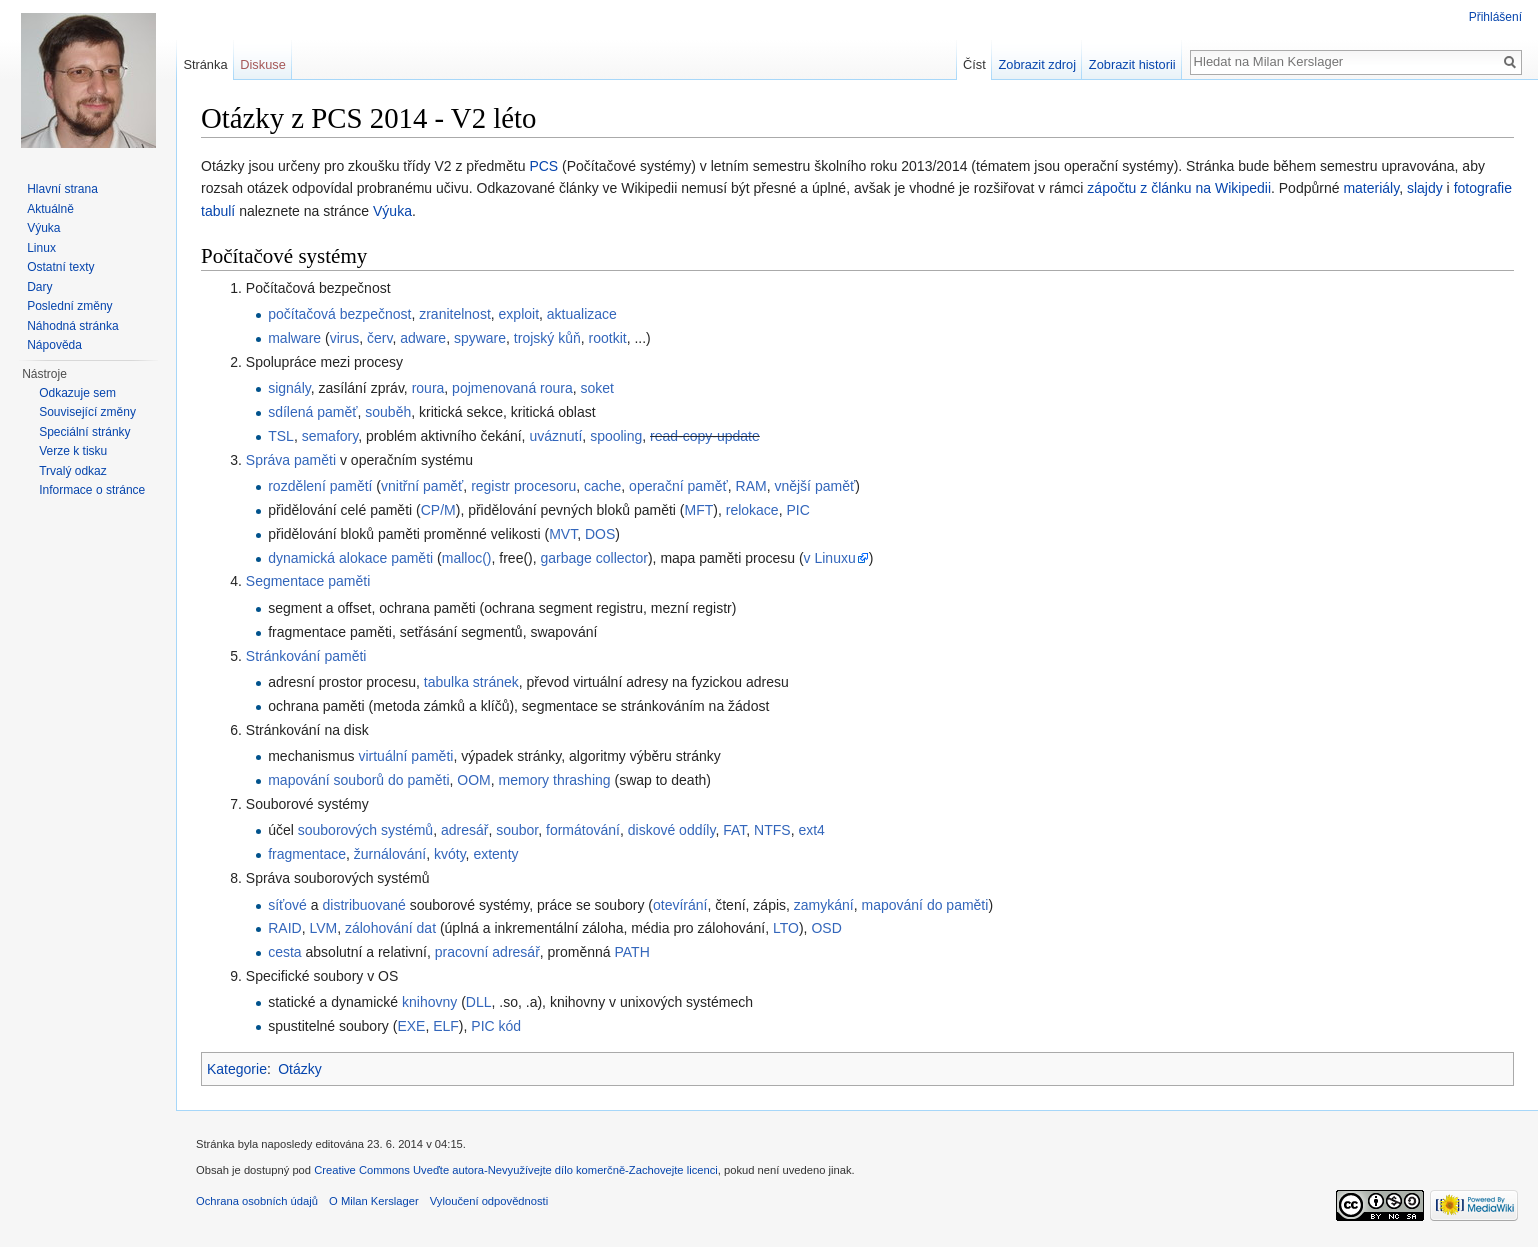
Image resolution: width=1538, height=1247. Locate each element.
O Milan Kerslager (374, 1201)
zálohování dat (390, 928)
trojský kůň (547, 338)
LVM (323, 928)
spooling (616, 436)
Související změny (87, 412)
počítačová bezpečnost (339, 314)
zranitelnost (455, 314)
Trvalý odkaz (73, 471)
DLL (479, 1002)
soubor (517, 830)
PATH (632, 952)
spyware (480, 338)
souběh (388, 412)
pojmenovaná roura (512, 388)
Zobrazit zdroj (1038, 64)
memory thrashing (555, 780)
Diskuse (263, 64)
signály (289, 388)
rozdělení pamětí (320, 486)
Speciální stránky (84, 432)
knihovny (429, 1002)
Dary (39, 287)
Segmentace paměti (308, 581)
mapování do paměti (925, 905)
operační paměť (678, 486)
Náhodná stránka (72, 326)
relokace (752, 510)
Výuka (392, 211)
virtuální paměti (405, 756)
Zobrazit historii (1132, 64)
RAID (284, 928)
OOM (473, 780)
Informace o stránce (92, 490)
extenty (495, 854)
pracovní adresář (487, 952)
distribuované (363, 905)
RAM (751, 486)
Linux (41, 248)
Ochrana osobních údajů (257, 1201)
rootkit (608, 338)
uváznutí (555, 436)
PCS (543, 166)
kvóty (450, 854)
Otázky (300, 1069)
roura (428, 388)
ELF (446, 1026)
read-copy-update (705, 436)
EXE (411, 1026)
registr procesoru (523, 486)
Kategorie (237, 1069)
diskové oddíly (672, 830)
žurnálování (390, 854)
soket (597, 388)
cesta (284, 952)
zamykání (824, 905)
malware (294, 338)
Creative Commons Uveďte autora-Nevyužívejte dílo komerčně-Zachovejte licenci (516, 1170)
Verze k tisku (73, 451)
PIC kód (496, 1026)
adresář (464, 830)
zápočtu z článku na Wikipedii (1179, 188)
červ (379, 338)
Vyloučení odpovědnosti (489, 1201)
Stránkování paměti (306, 656)
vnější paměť (814, 486)
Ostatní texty (60, 267)
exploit (519, 314)
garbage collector (594, 558)
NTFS (772, 830)
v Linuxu (830, 558)
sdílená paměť (312, 412)
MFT (699, 510)
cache (602, 486)
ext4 (811, 830)
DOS (600, 534)
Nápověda (54, 345)
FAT (734, 830)
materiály (1371, 188)
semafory (330, 436)
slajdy (1425, 188)
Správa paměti (291, 460)
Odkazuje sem (77, 393)
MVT (563, 534)
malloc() (467, 558)
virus (345, 338)
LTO (786, 928)
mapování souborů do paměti (358, 780)
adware (423, 338)
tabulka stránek (471, 682)
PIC (797, 510)
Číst (974, 64)
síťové (287, 905)
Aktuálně (50, 209)
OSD (826, 928)
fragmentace (307, 854)
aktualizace (582, 314)
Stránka (205, 64)
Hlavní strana (62, 189)
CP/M (438, 510)
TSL (281, 436)
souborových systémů (365, 830)
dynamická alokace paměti (350, 558)
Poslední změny (69, 306)
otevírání (680, 905)
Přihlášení (1495, 17)
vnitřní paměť (422, 486)
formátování (583, 830)
